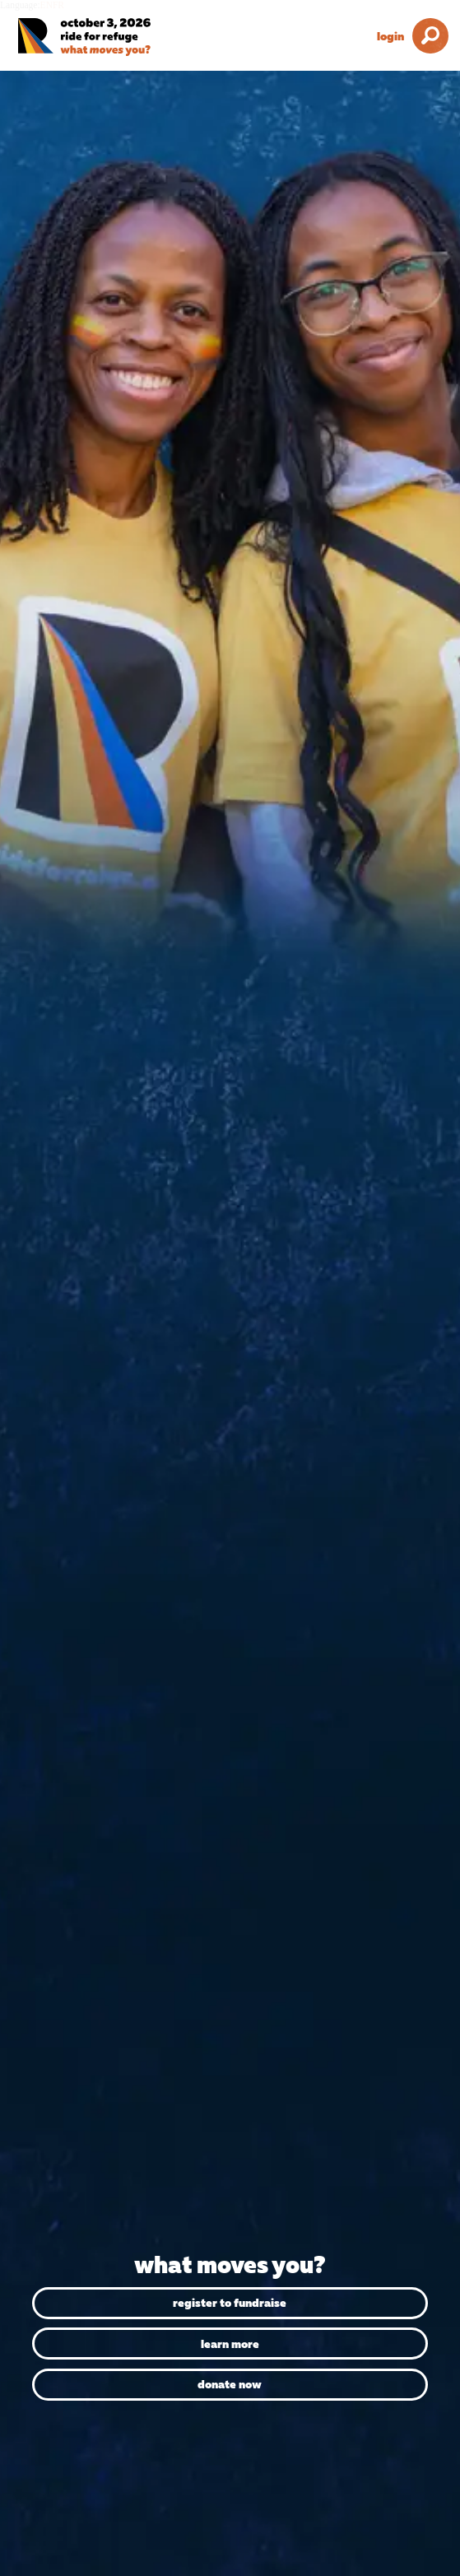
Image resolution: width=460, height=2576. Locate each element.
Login (390, 36)
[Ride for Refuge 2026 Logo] (107, 37)
